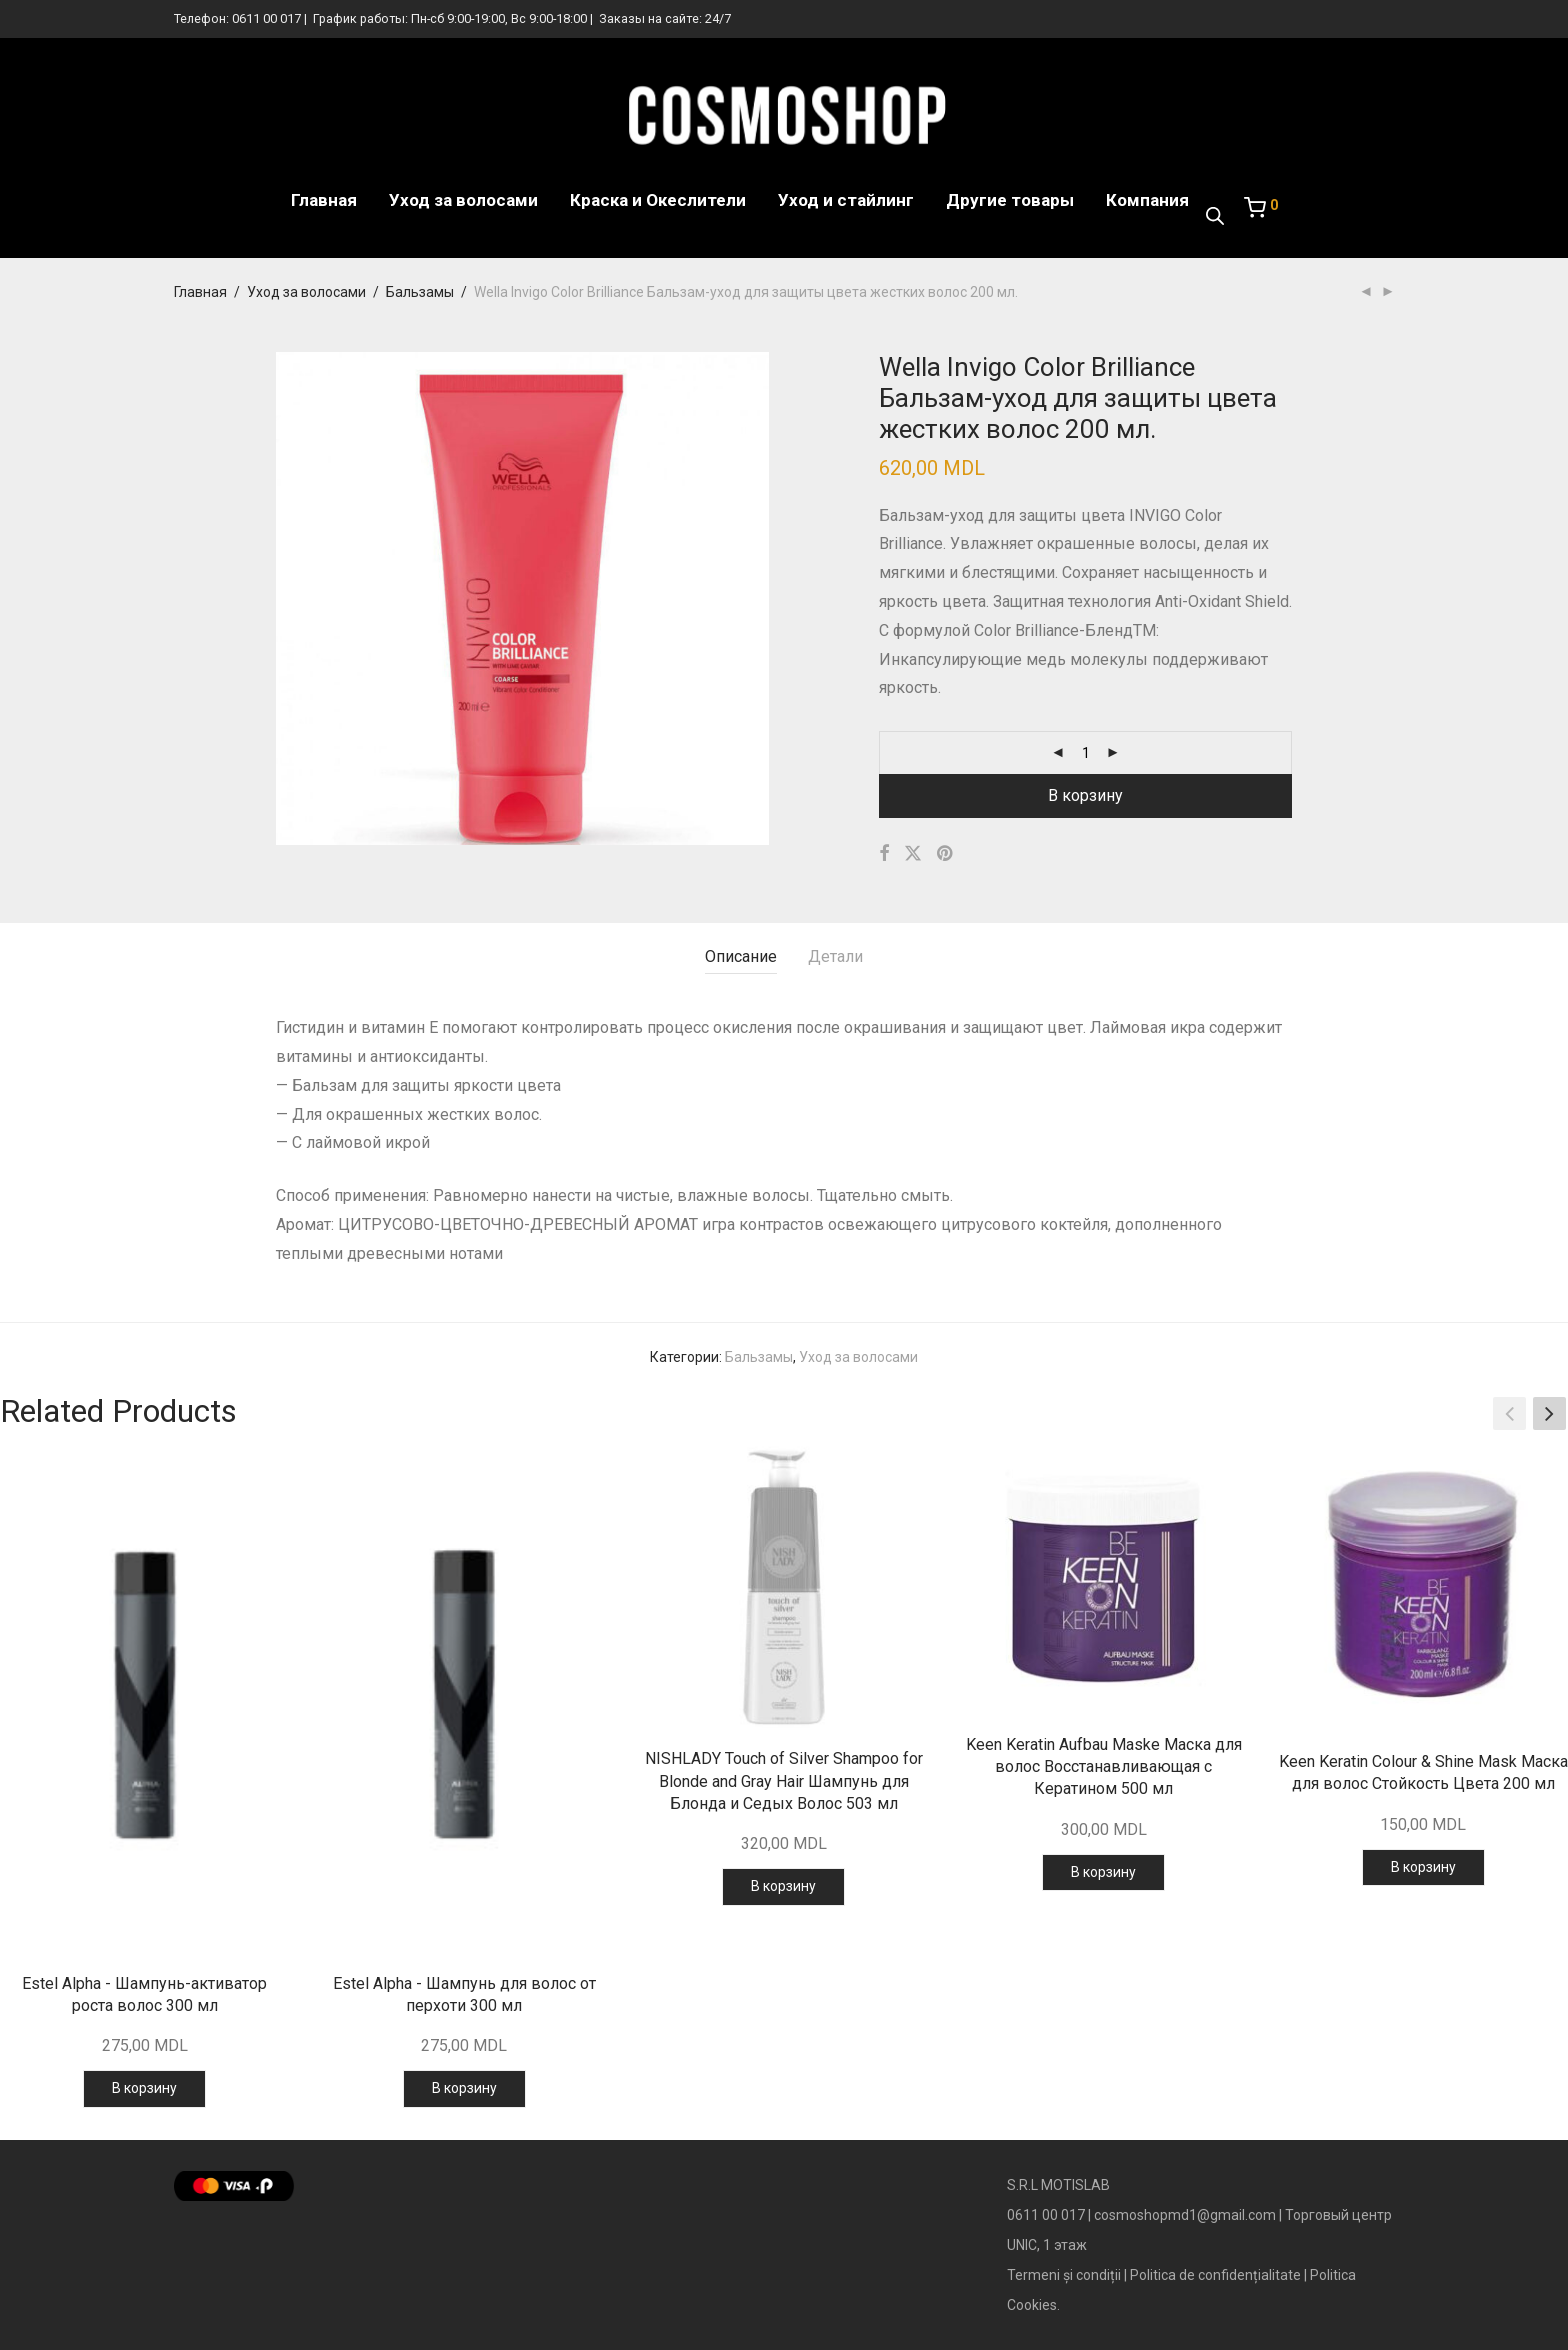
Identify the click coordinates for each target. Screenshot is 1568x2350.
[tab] (741, 957)
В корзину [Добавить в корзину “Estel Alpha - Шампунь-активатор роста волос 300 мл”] (144, 2088)
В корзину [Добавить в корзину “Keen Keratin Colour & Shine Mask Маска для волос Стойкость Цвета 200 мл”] (1423, 1867)
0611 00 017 (266, 18)
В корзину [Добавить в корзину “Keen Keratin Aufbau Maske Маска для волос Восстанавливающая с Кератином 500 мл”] (1103, 1872)
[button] (1549, 1414)
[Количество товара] (1086, 753)
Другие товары (1010, 200)
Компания (1147, 200)
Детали (835, 956)
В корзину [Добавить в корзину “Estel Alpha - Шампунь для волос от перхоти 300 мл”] (464, 2088)
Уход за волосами (463, 200)
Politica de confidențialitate (1215, 2275)
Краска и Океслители (658, 200)
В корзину (1085, 795)
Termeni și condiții (1064, 2275)
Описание (741, 956)
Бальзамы (420, 292)
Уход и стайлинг (846, 200)
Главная (324, 200)
